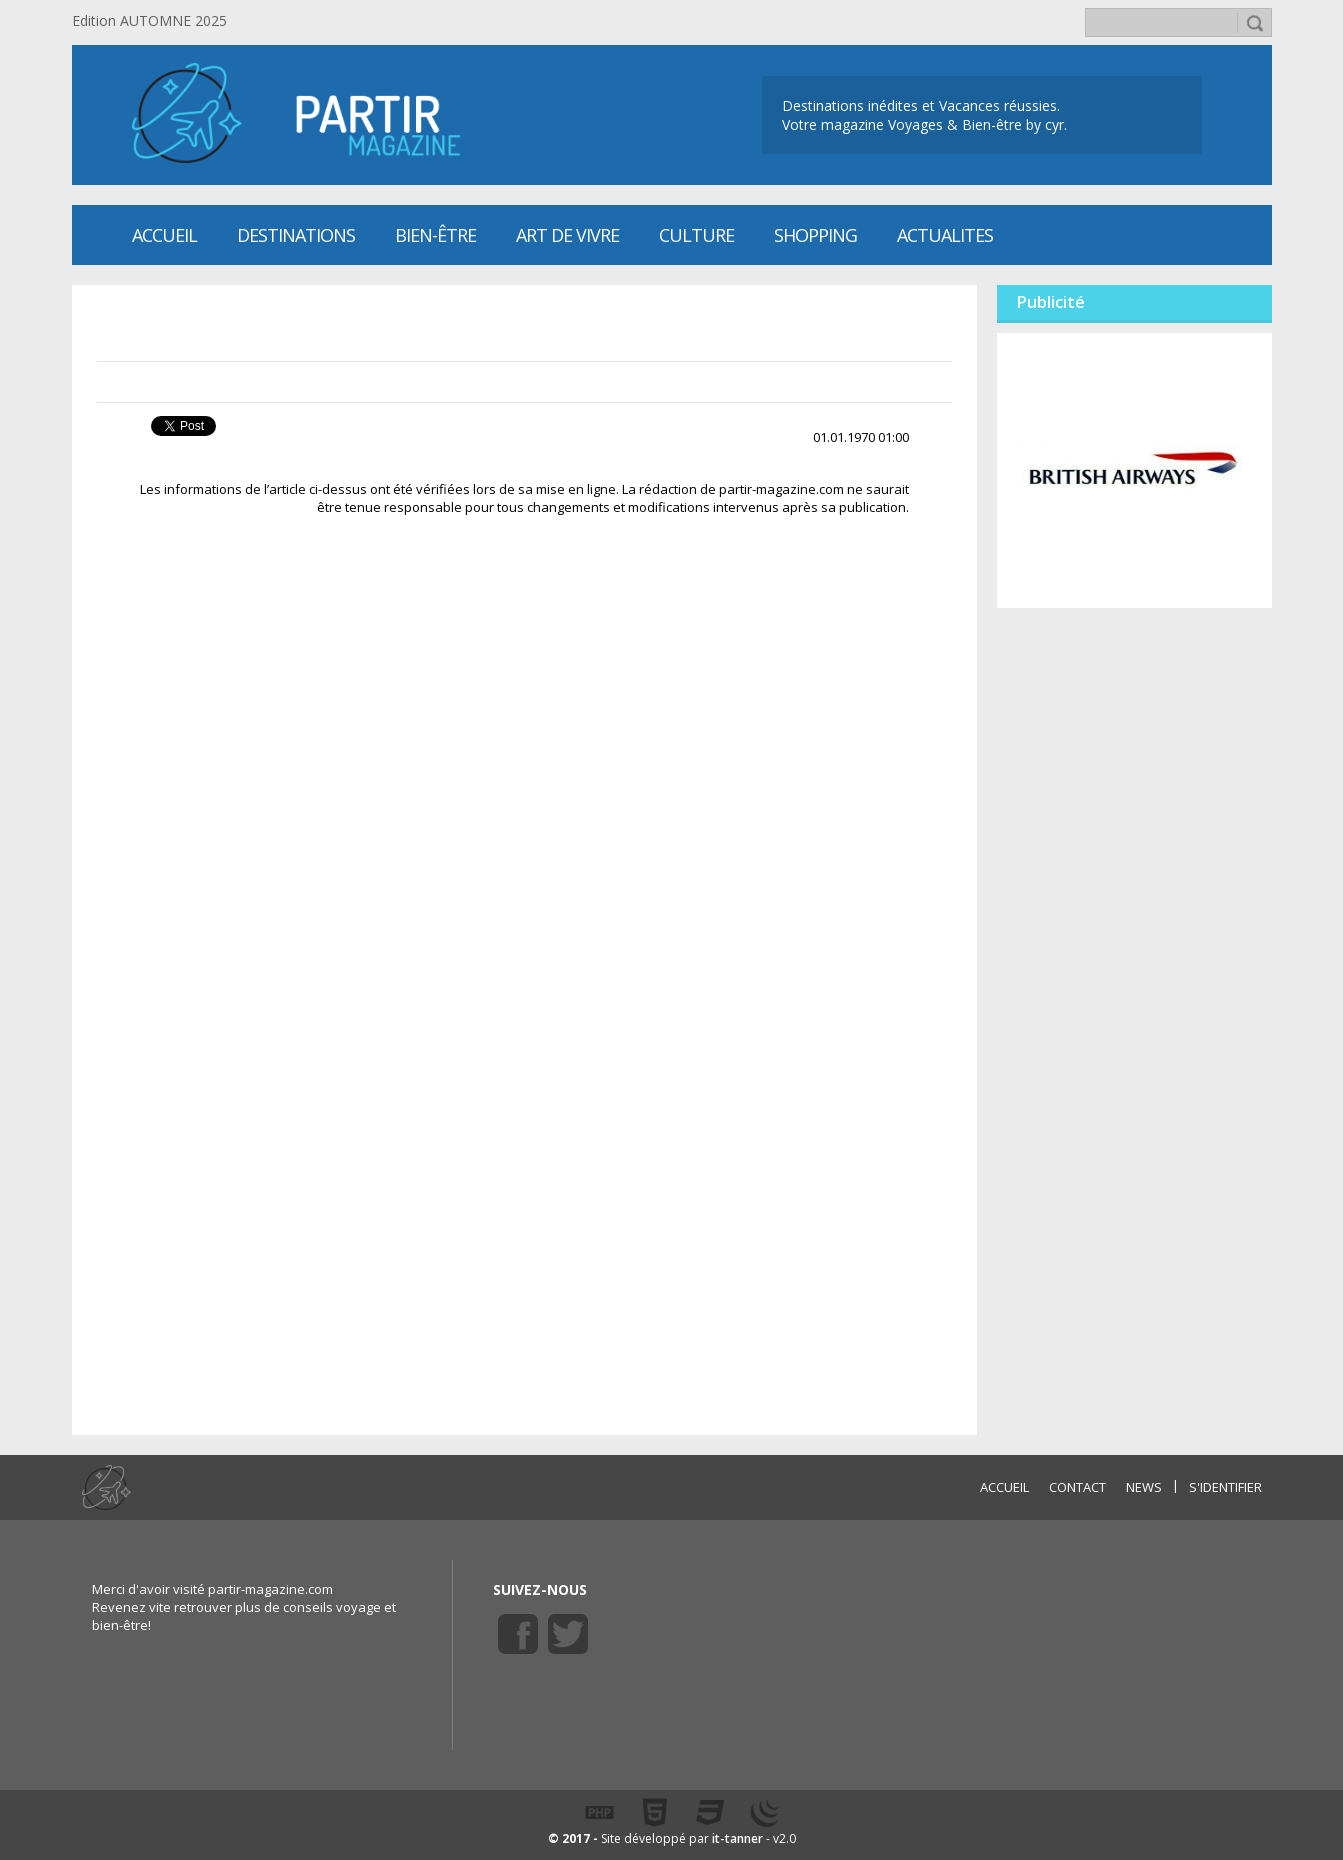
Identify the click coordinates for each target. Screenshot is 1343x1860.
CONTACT (1077, 1487)
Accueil (164, 235)
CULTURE (696, 235)
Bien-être (435, 235)
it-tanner (737, 1838)
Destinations (296, 235)
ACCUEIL (1004, 1487)
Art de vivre (567, 235)
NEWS (1144, 1487)
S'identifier (1225, 1487)
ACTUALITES (945, 235)
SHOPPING (815, 235)
